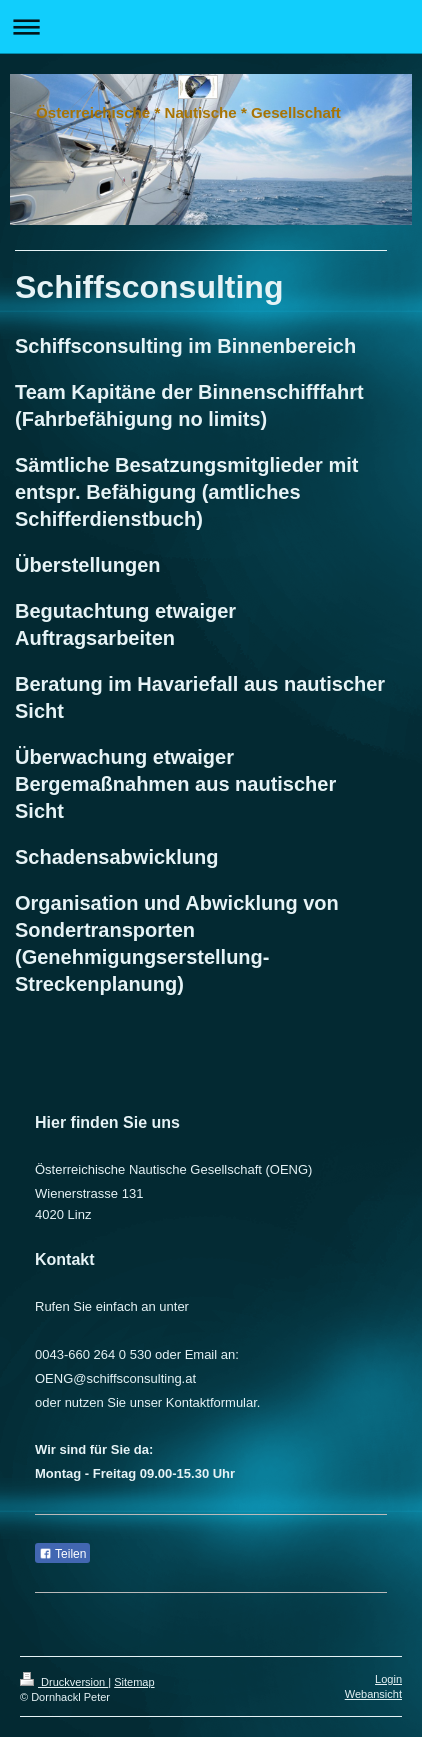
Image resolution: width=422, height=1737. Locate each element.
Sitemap (134, 1682)
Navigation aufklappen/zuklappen (211, 26)
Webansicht (373, 1694)
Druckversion (64, 1682)
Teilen (62, 1554)
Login (388, 1679)
